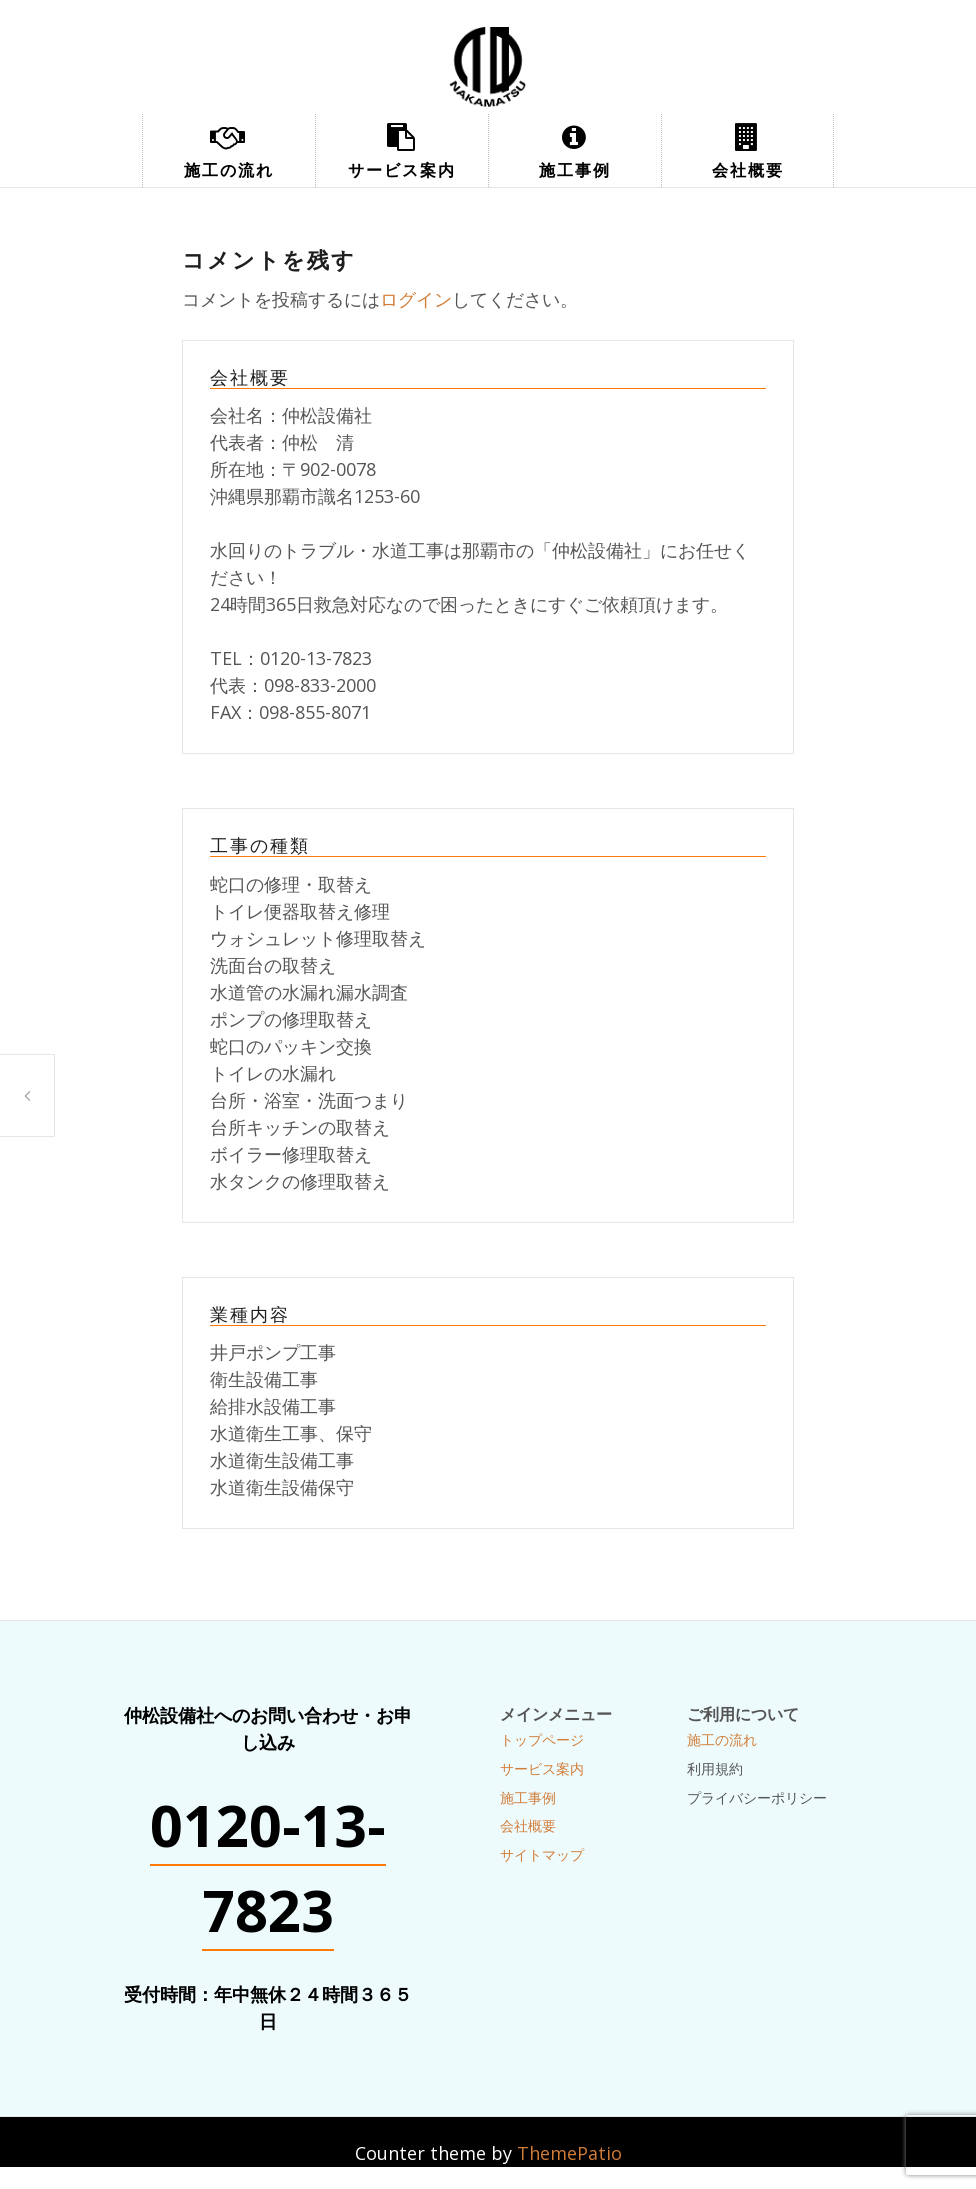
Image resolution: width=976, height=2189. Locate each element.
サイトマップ (542, 1854)
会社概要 (748, 170)
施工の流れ (229, 170)
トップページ (542, 1739)
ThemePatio (569, 2153)
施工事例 (575, 170)
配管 (27, 1095)
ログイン (416, 299)
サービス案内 (402, 170)
